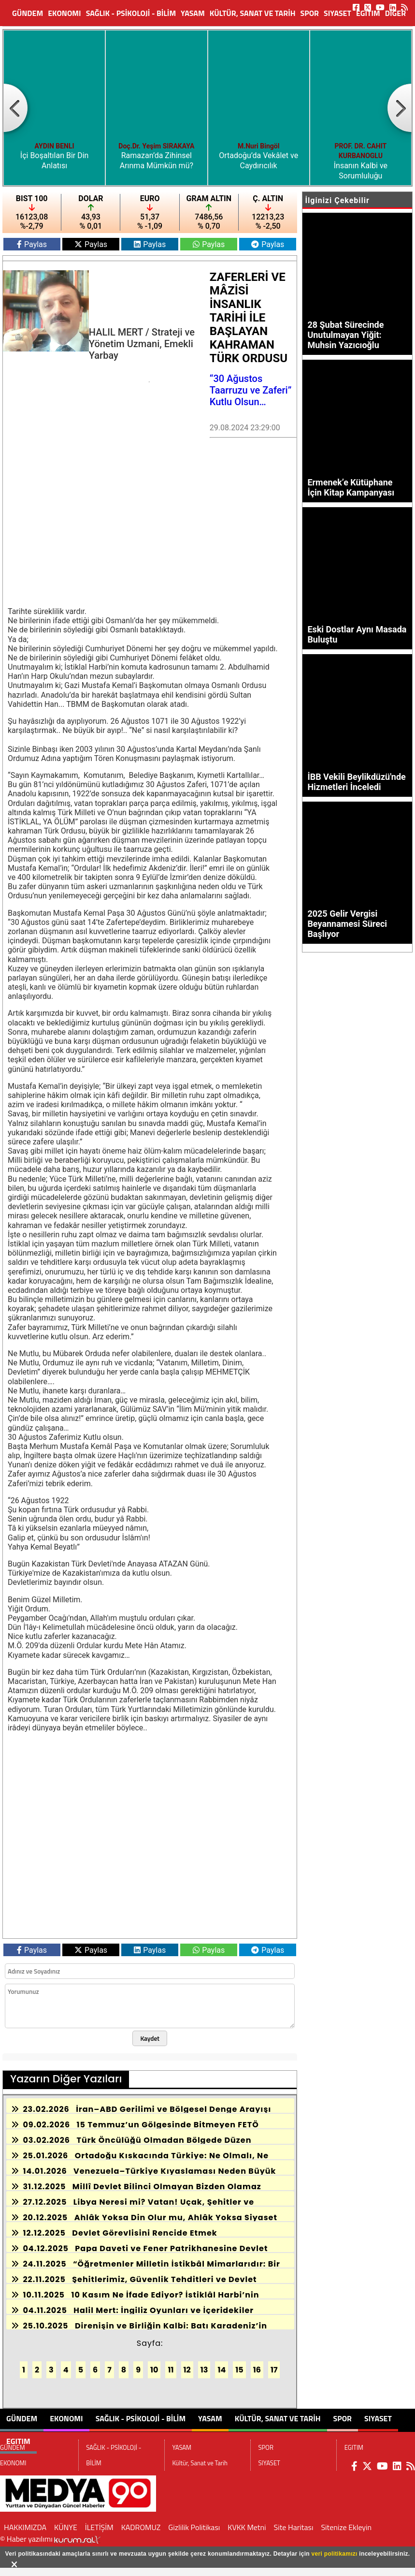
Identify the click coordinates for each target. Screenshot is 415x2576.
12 (187, 2369)
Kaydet (149, 2038)
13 (204, 2369)
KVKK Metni (247, 2527)
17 (274, 2369)
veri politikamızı (335, 2553)
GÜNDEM (27, 13)
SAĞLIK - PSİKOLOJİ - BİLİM (131, 13)
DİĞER (395, 13)
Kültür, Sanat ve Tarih (253, 13)
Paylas (32, 244)
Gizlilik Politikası (194, 2527)
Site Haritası (294, 2527)
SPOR (310, 13)
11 (170, 2369)
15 (239, 2369)
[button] (15, 108)
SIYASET (337, 13)
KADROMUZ (141, 2527)
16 (257, 2369)
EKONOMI (64, 13)
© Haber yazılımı (50, 2539)
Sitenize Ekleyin (346, 2527)
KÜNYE (65, 2527)
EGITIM (368, 13)
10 (154, 2369)
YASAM (193, 13)
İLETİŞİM (99, 2527)
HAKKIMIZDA (25, 2527)
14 (221, 2369)
